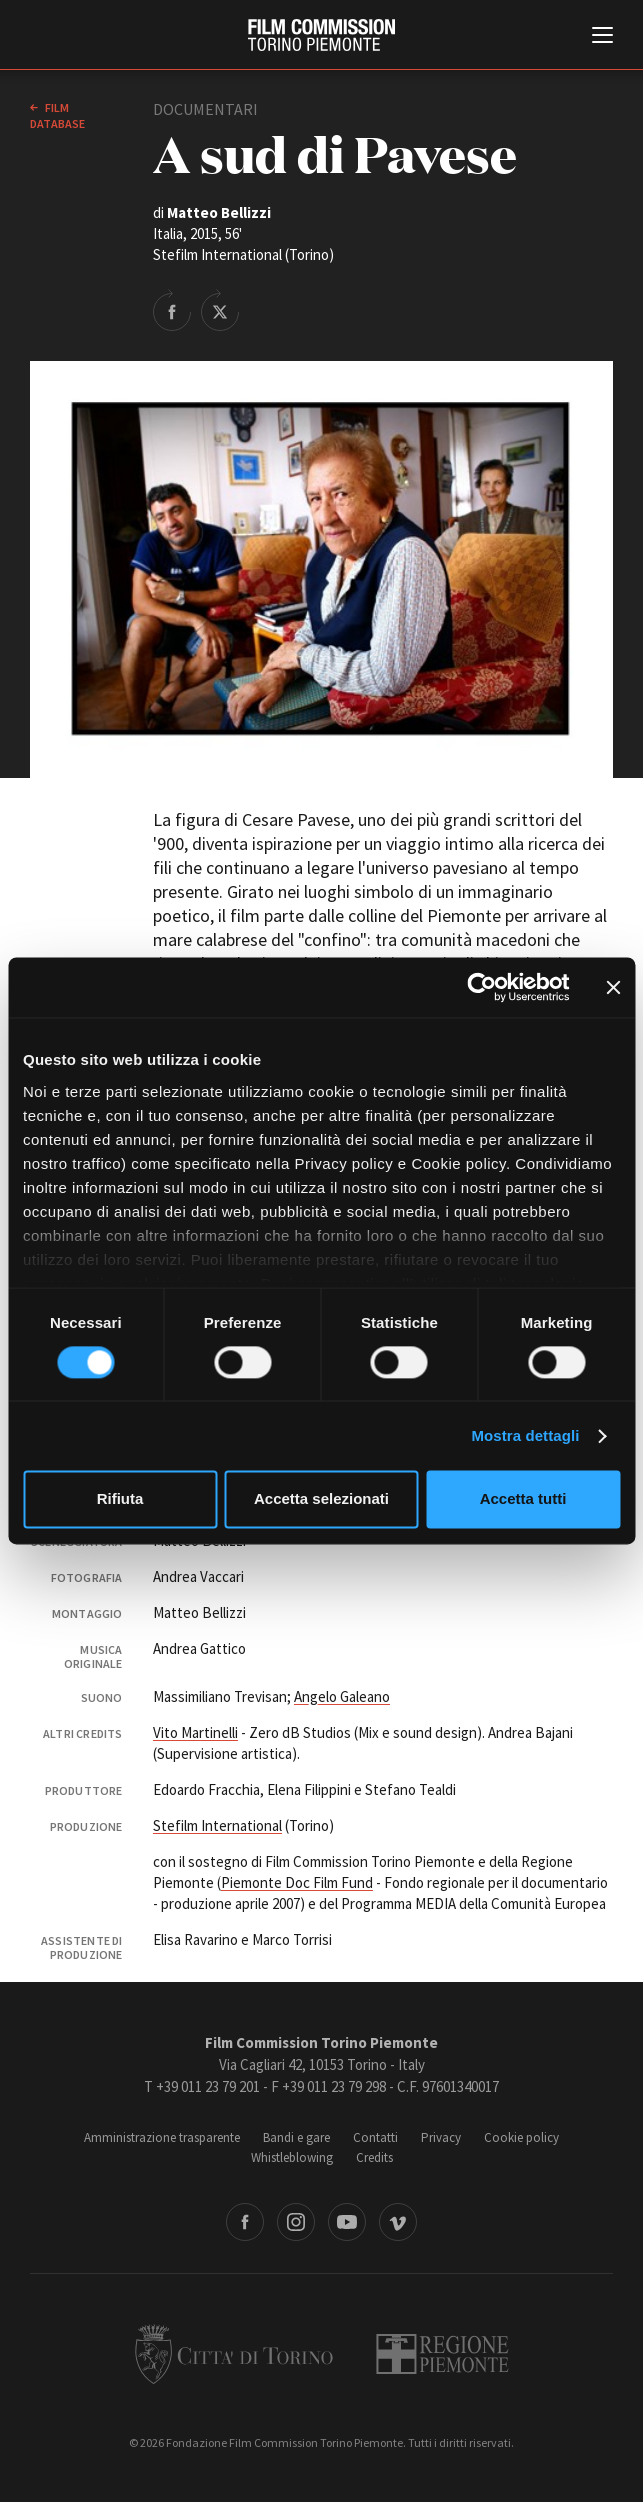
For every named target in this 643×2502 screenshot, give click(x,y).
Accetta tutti (523, 1499)
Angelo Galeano (342, 1696)
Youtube (347, 2222)
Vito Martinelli (195, 1732)
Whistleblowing (292, 2157)
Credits (374, 2157)
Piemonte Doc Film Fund (297, 1882)
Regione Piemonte (442, 2354)
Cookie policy (521, 2137)
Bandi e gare (296, 2137)
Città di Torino (234, 2354)
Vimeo (398, 2222)
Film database (57, 115)
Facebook (245, 2222)
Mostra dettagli (525, 1435)
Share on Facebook (172, 310)
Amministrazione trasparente (162, 2137)
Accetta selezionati (321, 1499)
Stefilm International (217, 1825)
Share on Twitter (220, 310)
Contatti (375, 2137)
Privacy (441, 2137)
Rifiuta (120, 1499)
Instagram (296, 2222)
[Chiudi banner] (613, 987)
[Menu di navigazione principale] (602, 37)
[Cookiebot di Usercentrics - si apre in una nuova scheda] (481, 987)
